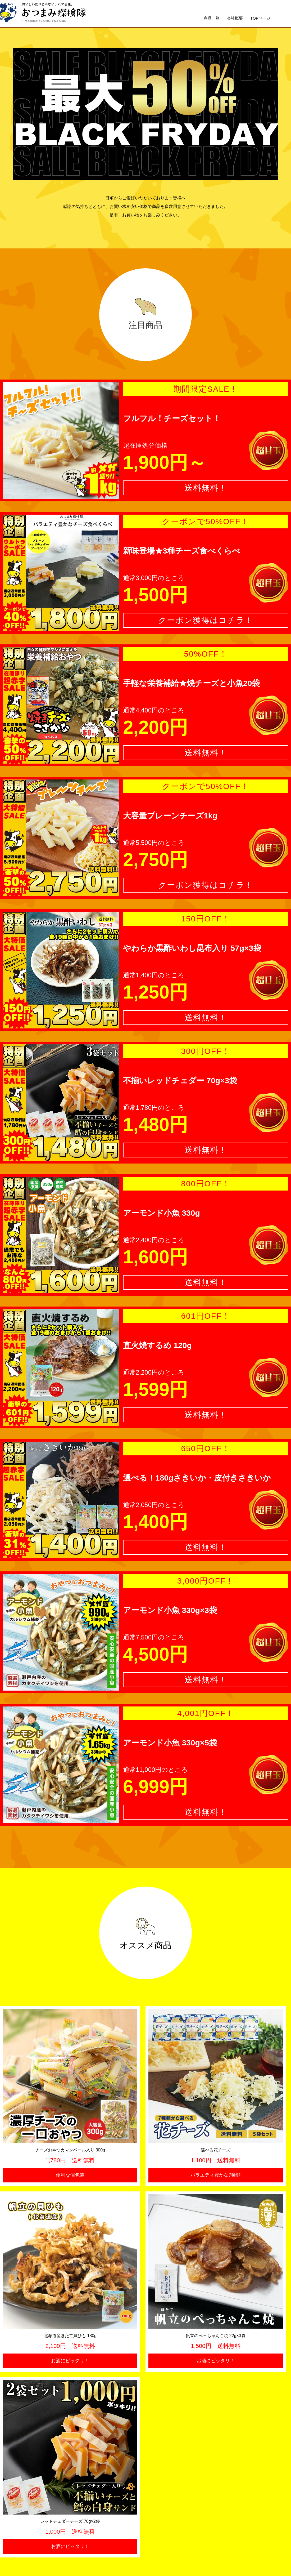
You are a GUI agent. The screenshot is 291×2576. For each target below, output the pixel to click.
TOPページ (260, 18)
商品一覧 (212, 18)
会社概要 (235, 18)
